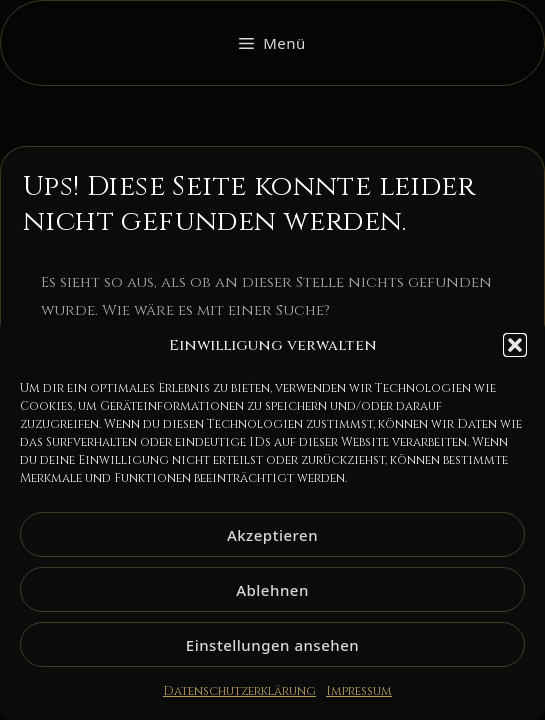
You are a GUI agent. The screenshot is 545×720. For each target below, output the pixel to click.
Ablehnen (272, 590)
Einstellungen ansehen (272, 645)
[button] (515, 345)
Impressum (359, 691)
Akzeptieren (272, 535)
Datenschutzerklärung (239, 691)
